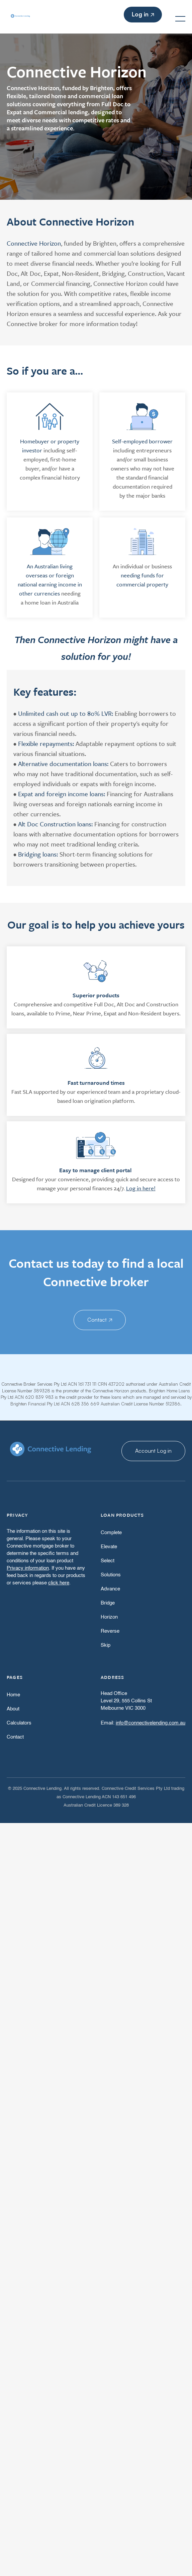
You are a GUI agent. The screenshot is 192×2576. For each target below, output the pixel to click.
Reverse (110, 1631)
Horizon (109, 1617)
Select (107, 1560)
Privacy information (28, 1568)
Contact (99, 1319)
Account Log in (153, 1450)
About (13, 1708)
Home (13, 1694)
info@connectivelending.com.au (150, 1722)
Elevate (109, 1546)
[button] (180, 18)
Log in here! (141, 1188)
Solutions (111, 1574)
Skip (105, 1645)
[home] (13, 18)
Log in (143, 14)
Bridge (108, 1603)
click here (58, 1582)
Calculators (19, 1722)
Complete (111, 1532)
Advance (110, 1588)
